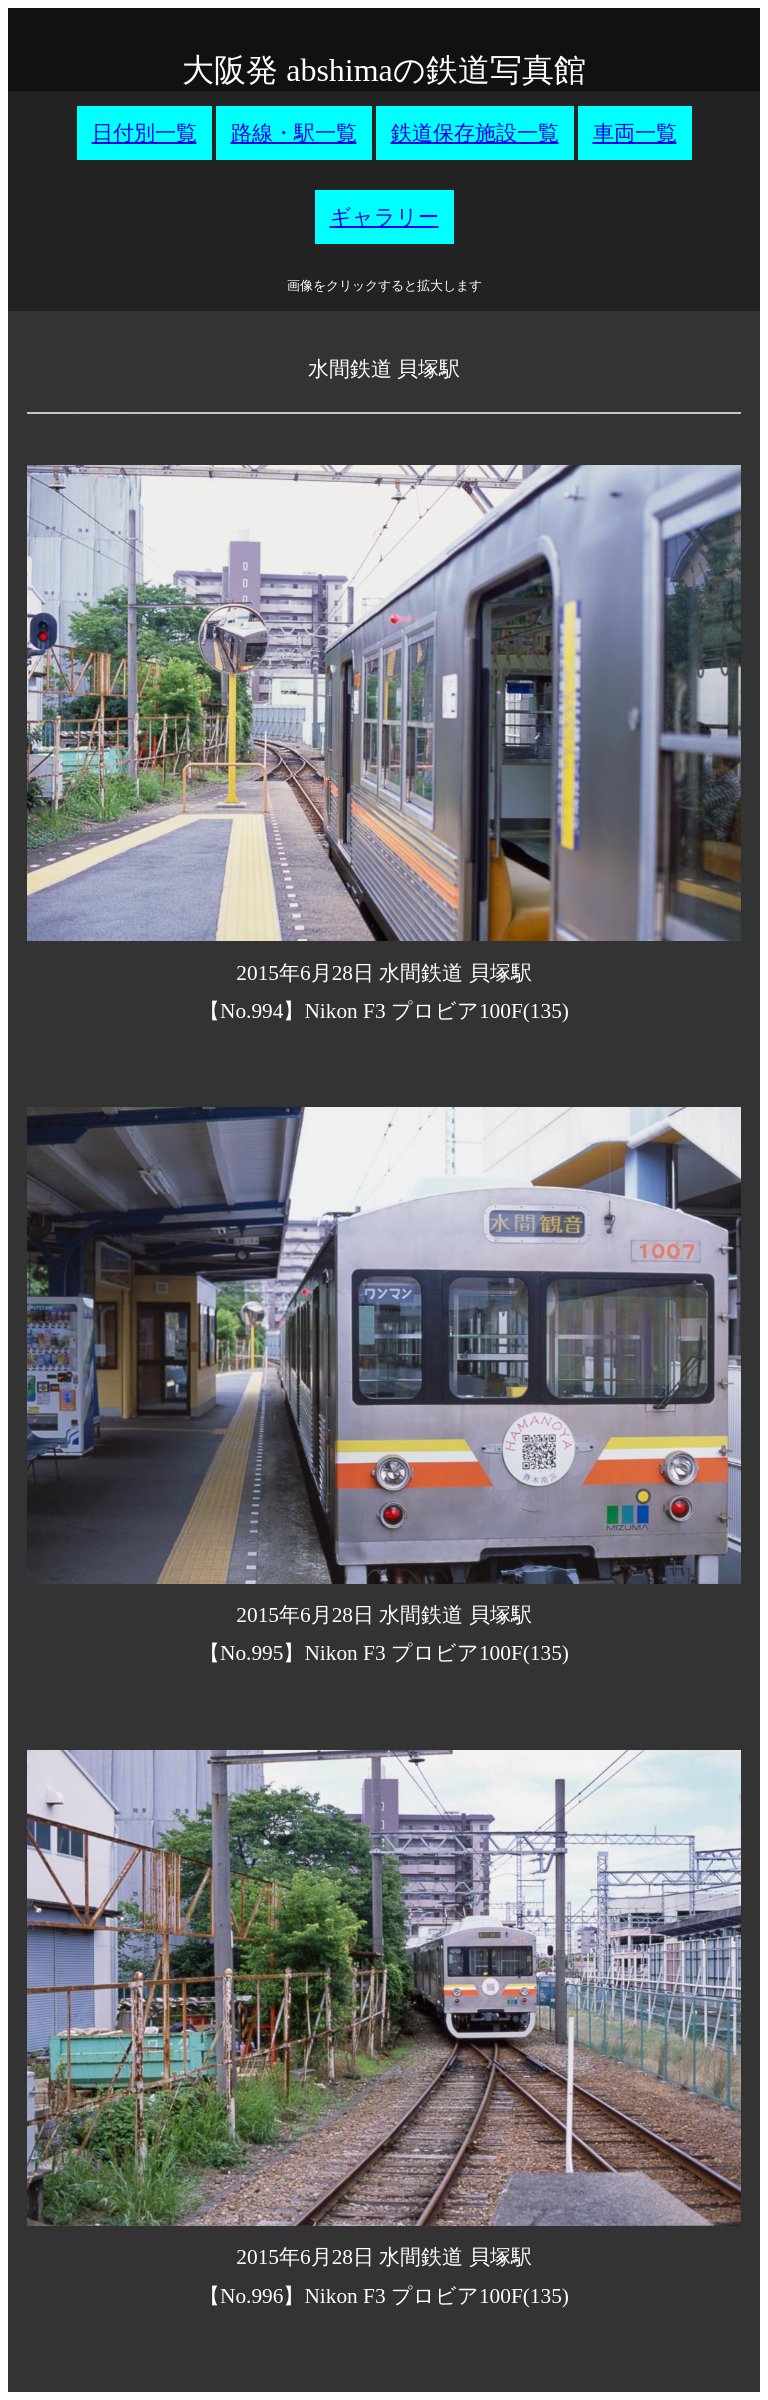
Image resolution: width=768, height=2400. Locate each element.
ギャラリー (384, 217)
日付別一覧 (144, 133)
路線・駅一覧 (294, 133)
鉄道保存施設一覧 (475, 133)
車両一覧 (635, 133)
